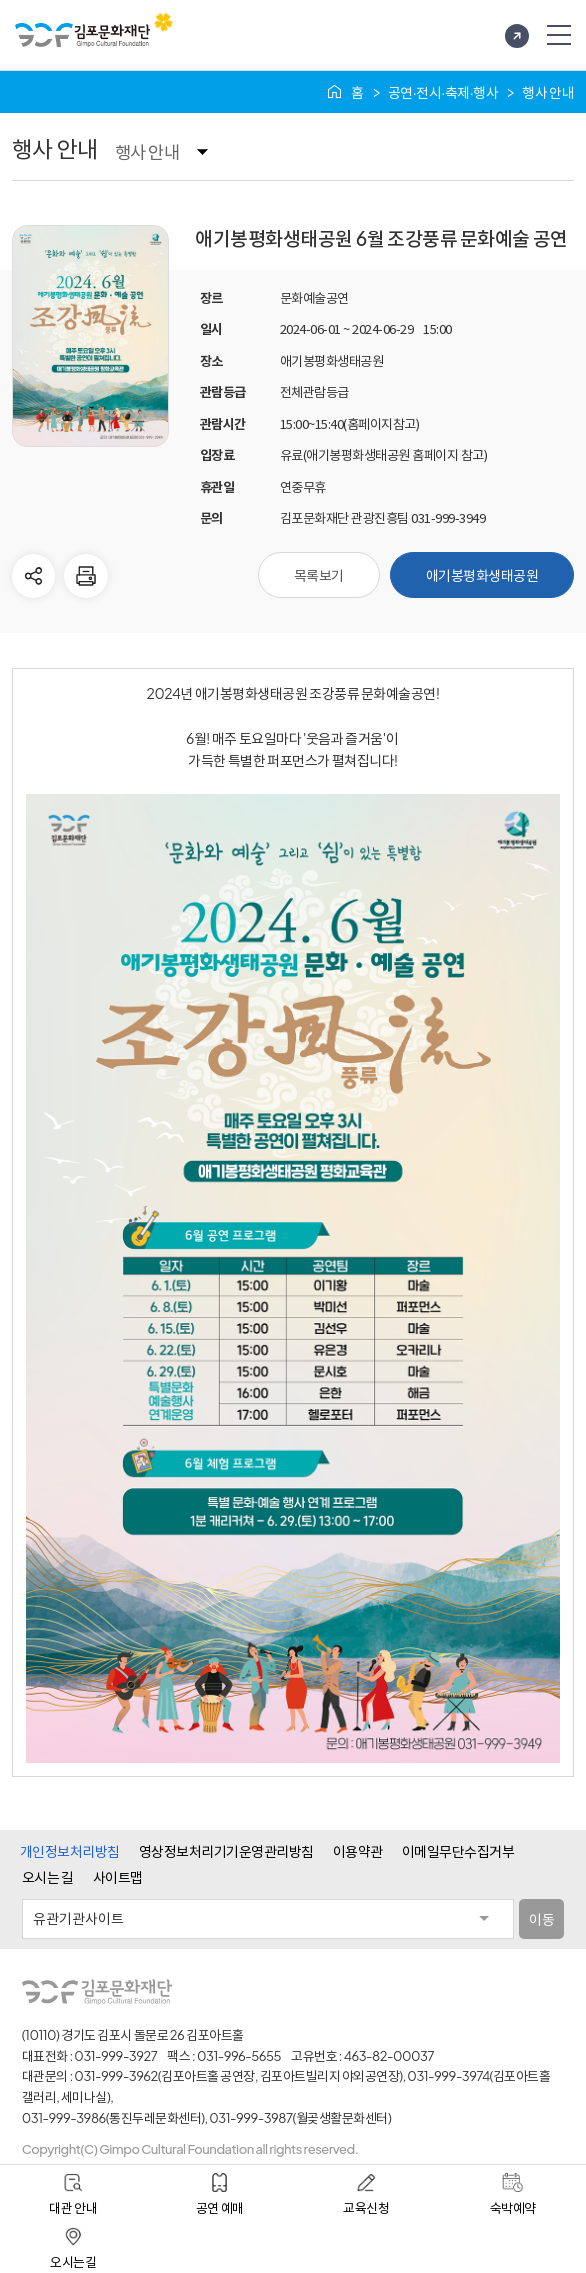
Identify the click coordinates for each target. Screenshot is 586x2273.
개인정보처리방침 (70, 1851)
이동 (541, 1919)
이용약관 (358, 1851)
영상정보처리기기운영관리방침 (226, 1851)
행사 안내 (147, 152)
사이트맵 (118, 1877)
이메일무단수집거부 (458, 1851)
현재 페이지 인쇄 (86, 576)
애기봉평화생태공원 (482, 575)
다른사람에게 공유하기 (34, 576)
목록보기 (319, 575)
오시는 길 (48, 1877)
